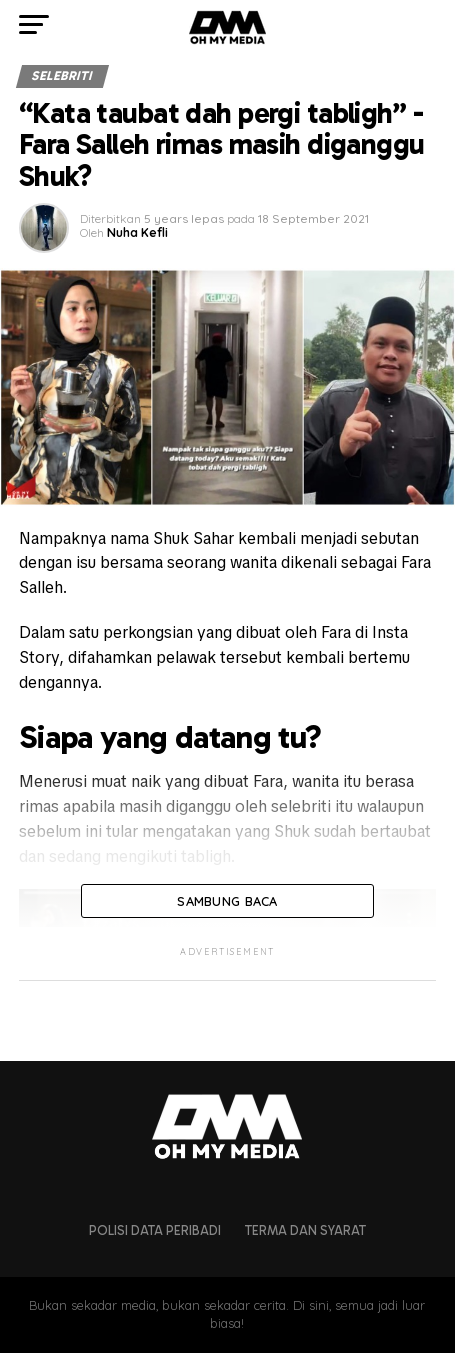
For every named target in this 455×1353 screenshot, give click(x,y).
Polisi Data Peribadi (155, 1230)
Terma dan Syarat (305, 1230)
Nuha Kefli (137, 232)
